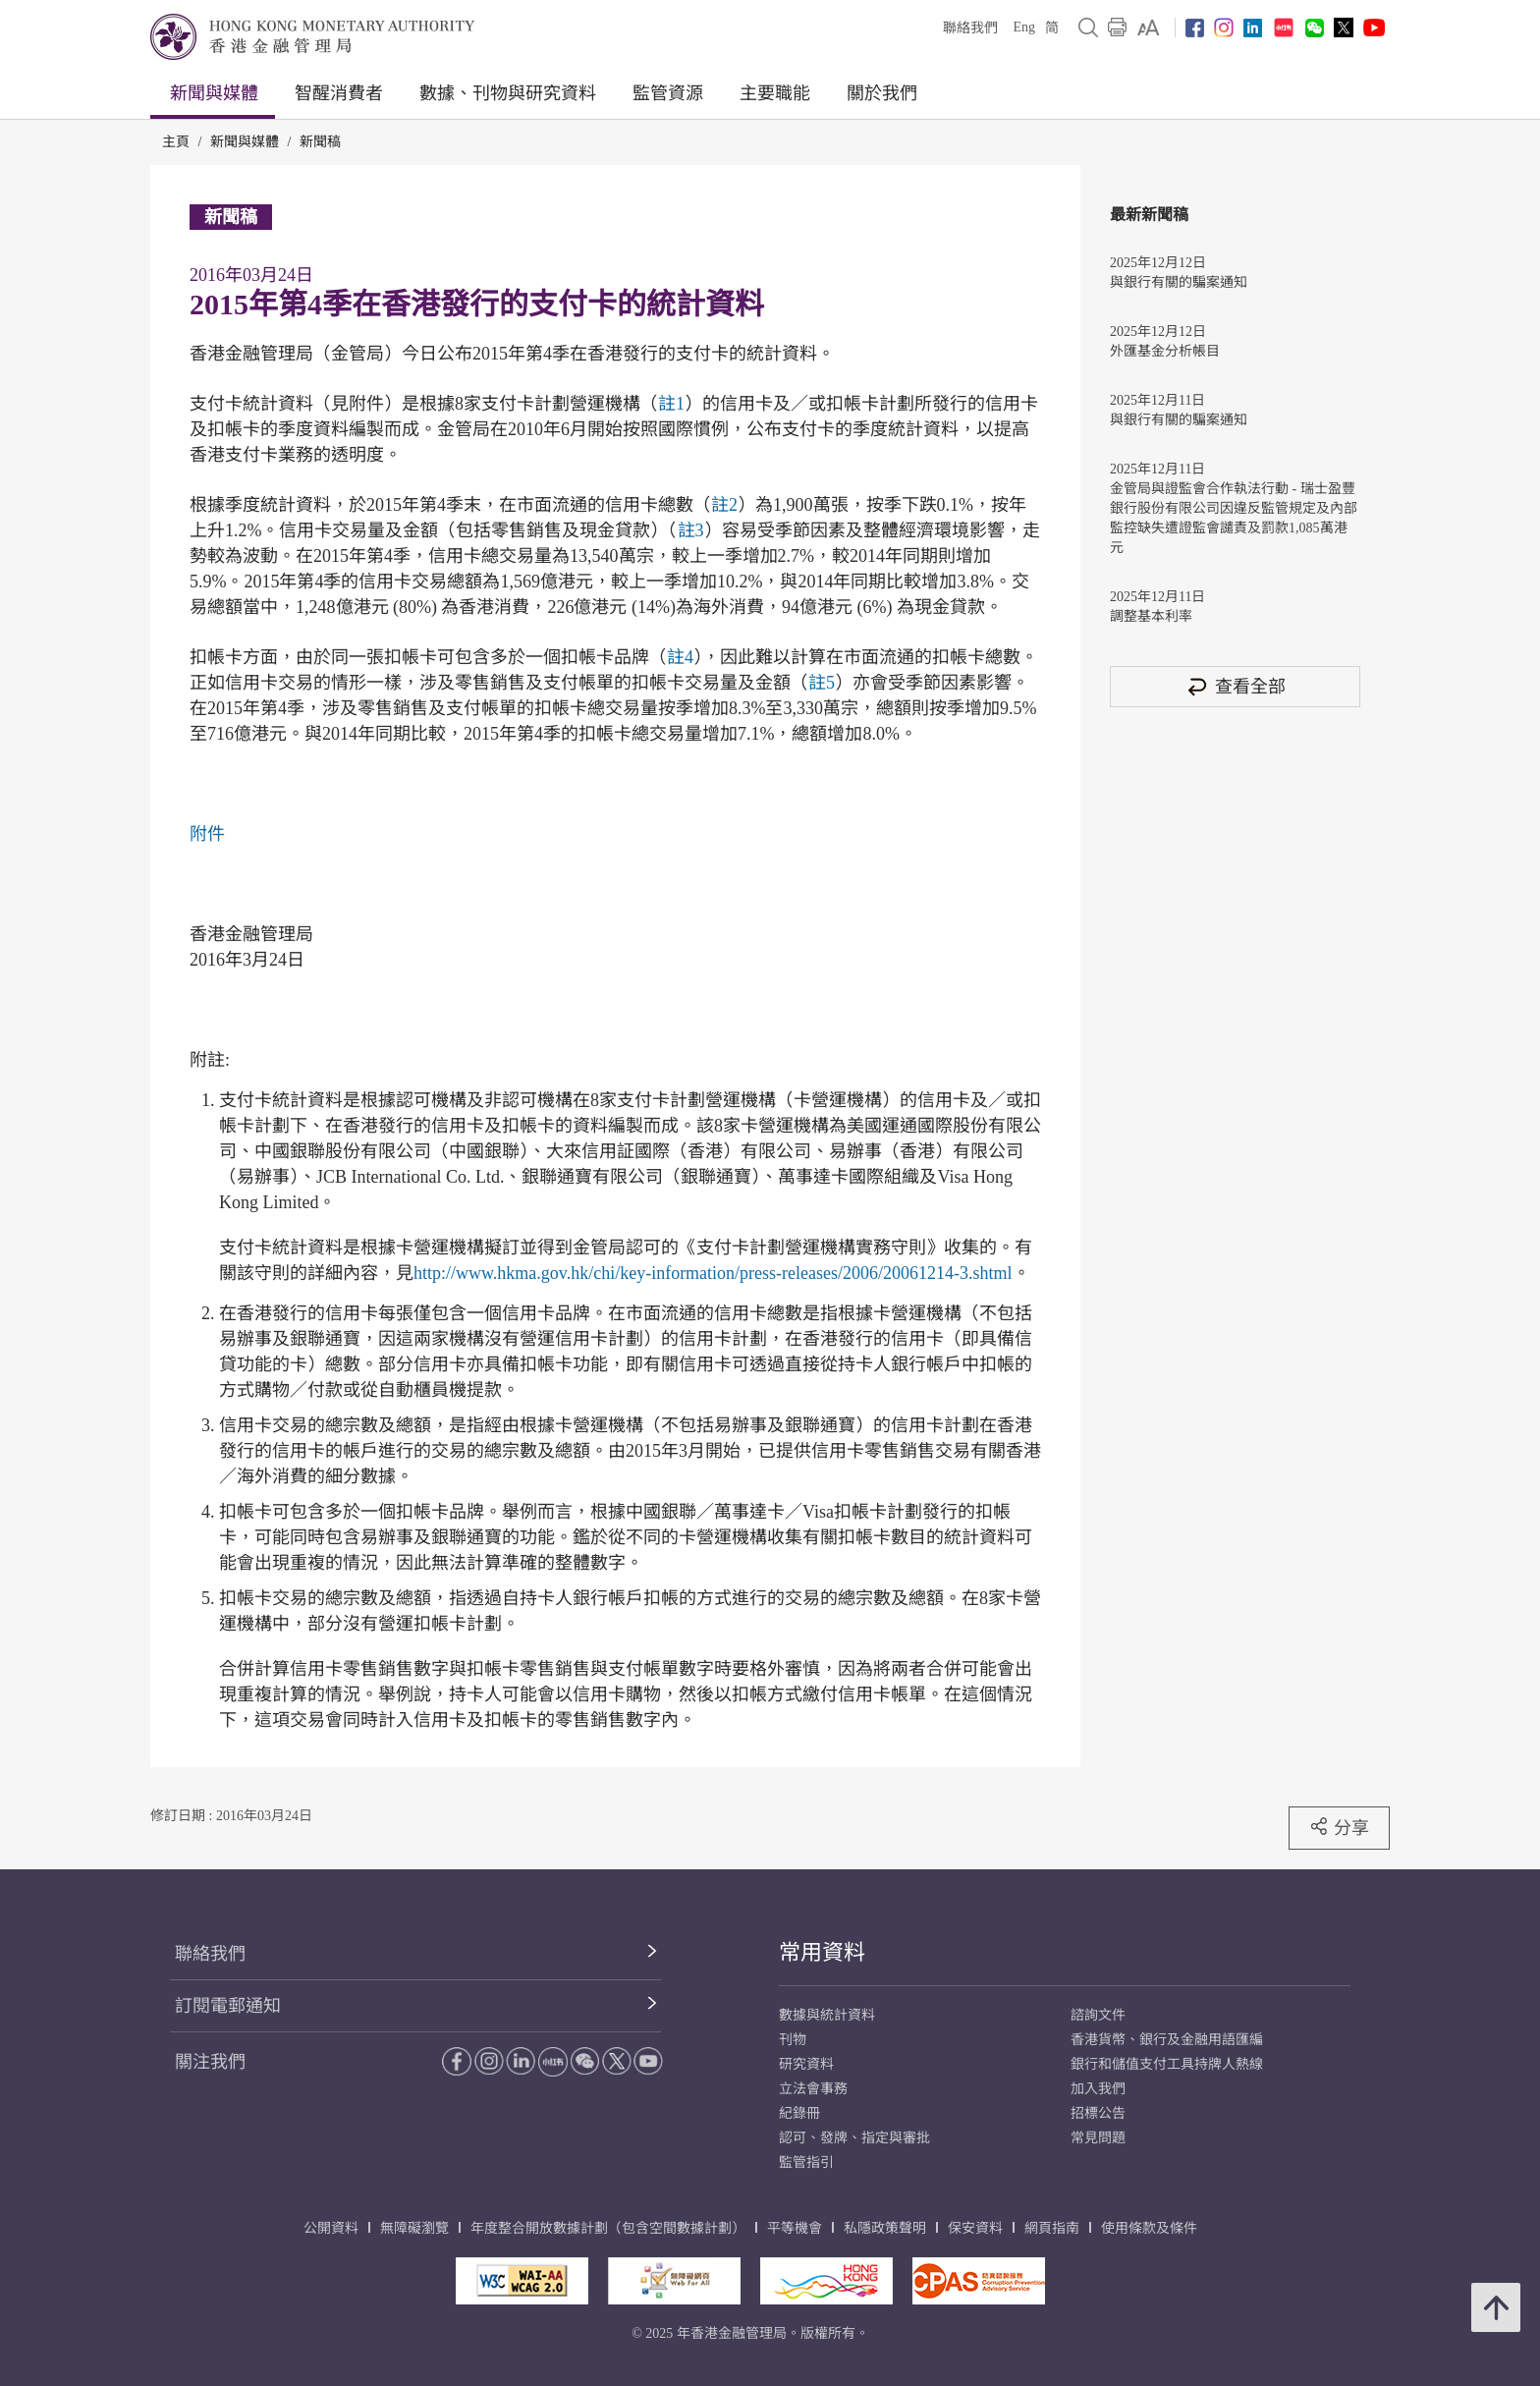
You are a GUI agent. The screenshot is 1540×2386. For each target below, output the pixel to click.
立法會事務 (813, 2088)
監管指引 (806, 2162)
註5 (821, 683)
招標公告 (1098, 2113)
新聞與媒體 (214, 93)
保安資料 (975, 2228)
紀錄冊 (799, 2113)
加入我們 (1098, 2088)
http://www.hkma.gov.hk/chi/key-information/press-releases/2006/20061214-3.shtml (713, 1273)
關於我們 (882, 93)
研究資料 (806, 2064)
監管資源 (667, 93)
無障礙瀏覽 (414, 2228)
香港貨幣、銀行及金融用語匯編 (1167, 2039)
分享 (1339, 1827)
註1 (671, 404)
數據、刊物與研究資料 (507, 93)
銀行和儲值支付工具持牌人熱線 (1167, 2064)
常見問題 (1098, 2138)
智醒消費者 (339, 93)
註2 (724, 505)
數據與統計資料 (827, 2015)
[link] (1148, 27)
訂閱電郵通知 (228, 2006)
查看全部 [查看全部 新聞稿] (1235, 686)
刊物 (792, 2039)
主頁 (176, 142)
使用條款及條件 (1149, 2228)
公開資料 (330, 2228)
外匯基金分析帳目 (1165, 351)
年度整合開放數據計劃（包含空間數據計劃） (607, 2228)
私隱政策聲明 (885, 2228)
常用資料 (822, 1952)
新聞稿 (320, 142)
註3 (691, 530)
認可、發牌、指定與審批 (854, 2138)
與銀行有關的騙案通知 (1178, 282)
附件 (207, 834)
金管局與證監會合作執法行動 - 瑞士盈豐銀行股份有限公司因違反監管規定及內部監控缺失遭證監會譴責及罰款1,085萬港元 (1233, 518)
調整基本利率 (1151, 616)
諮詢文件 (1098, 2015)
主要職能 (775, 93)
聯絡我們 (970, 28)
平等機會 (794, 2228)
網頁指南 (1051, 2228)
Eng (1024, 27)
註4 (680, 657)
